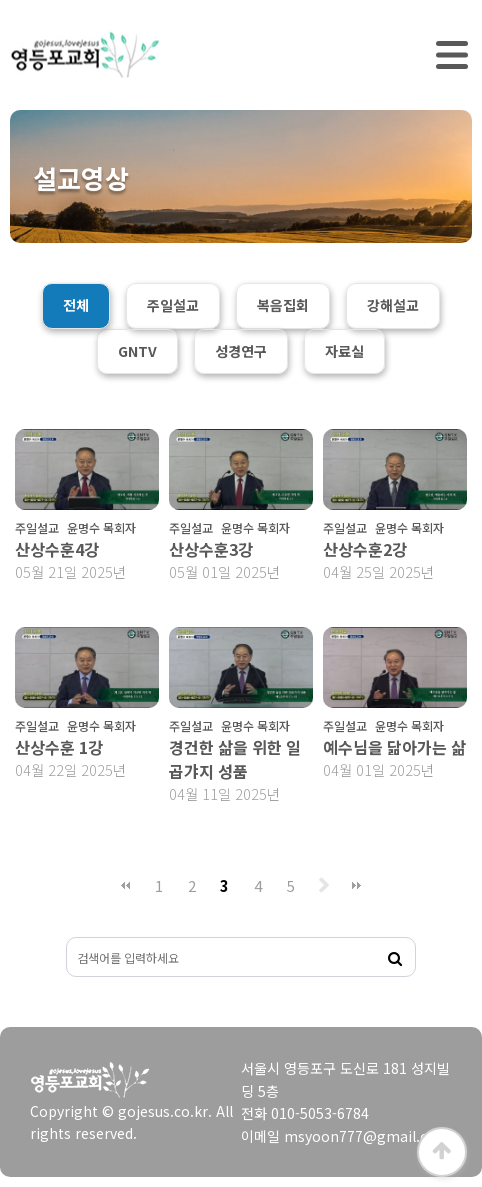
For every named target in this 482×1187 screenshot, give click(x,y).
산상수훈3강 (211, 549)
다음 (324, 886)
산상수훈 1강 (59, 747)
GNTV (137, 351)
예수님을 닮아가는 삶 (394, 747)
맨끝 (357, 886)
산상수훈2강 (365, 549)
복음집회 (283, 305)
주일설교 (173, 305)
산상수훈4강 (57, 549)
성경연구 (241, 351)
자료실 (344, 351)
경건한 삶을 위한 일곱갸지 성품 (235, 759)
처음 (126, 886)
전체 (76, 305)
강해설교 (393, 305)
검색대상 (67, 938)
